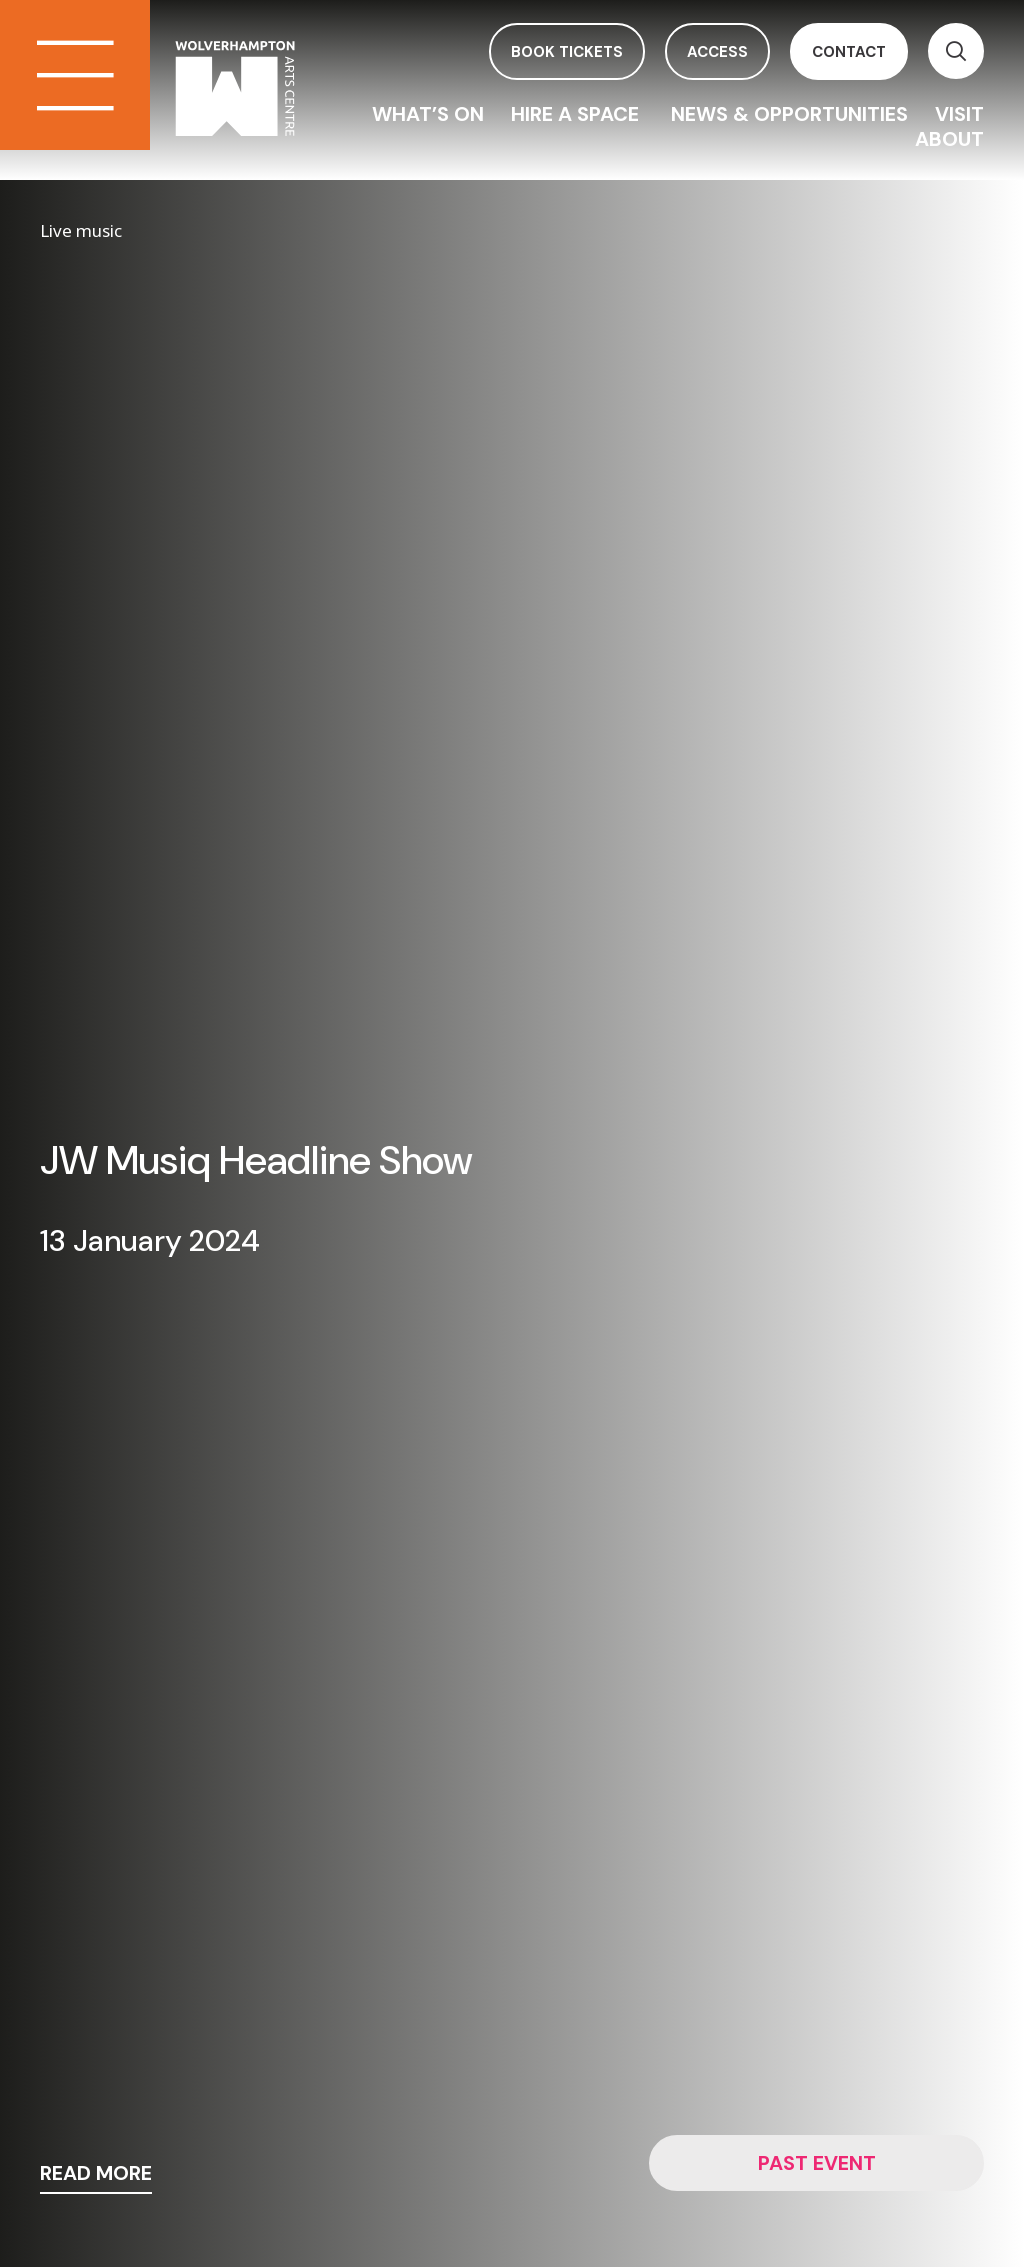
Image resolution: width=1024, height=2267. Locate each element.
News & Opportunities (789, 114)
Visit (959, 114)
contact (849, 52)
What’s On (428, 114)
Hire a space (577, 114)
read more (96, 2174)
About (949, 139)
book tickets (567, 52)
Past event (817, 2163)
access (717, 52)
